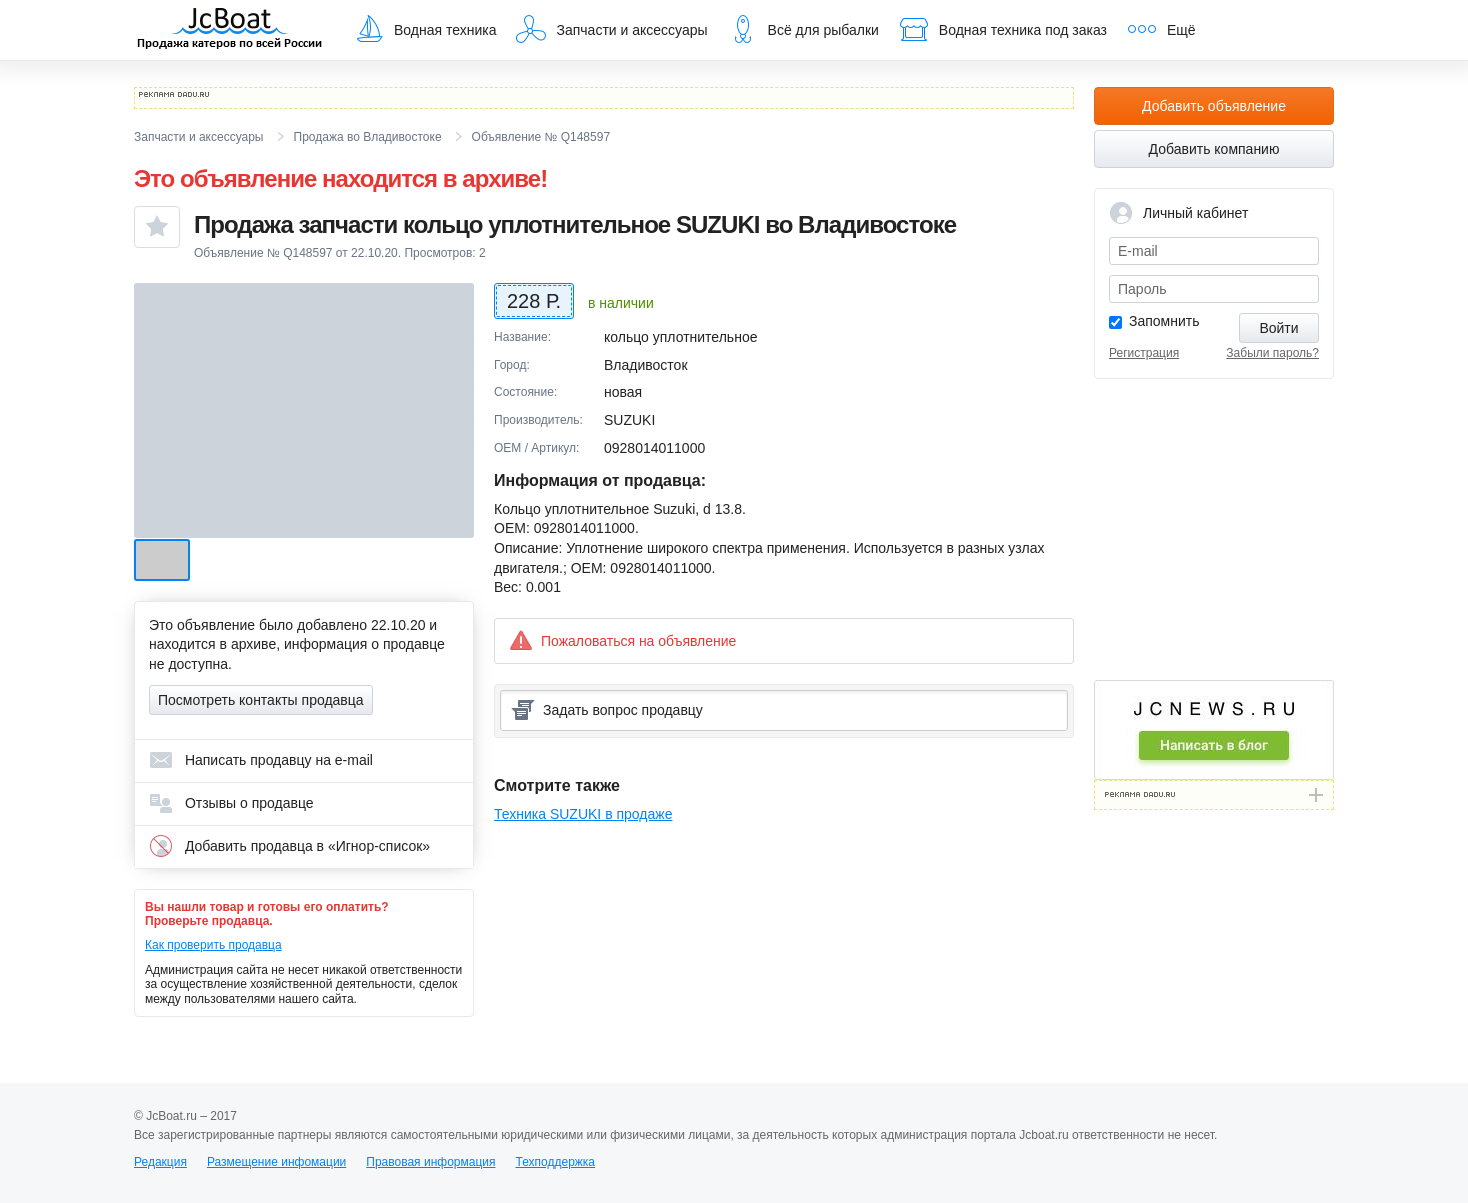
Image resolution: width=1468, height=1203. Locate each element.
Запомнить (1164, 321)
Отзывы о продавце (231, 803)
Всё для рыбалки (803, 29)
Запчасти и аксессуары (611, 29)
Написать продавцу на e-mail (261, 760)
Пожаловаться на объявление (622, 640)
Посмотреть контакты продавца (261, 700)
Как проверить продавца (213, 945)
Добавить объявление (1214, 106)
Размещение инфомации (276, 1162)
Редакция (160, 1162)
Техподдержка (555, 1162)
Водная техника (425, 29)
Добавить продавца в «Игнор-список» (289, 846)
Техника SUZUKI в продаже (583, 814)
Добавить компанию (1214, 149)
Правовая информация (430, 1162)
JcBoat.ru (230, 30)
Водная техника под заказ (1003, 29)
